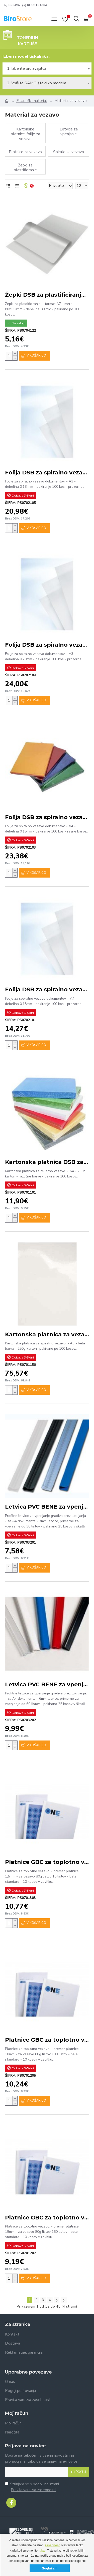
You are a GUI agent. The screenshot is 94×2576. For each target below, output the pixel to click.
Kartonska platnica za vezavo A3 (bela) (47, 1334)
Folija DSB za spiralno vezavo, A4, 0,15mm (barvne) (47, 817)
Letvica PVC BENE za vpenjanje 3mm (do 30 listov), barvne (47, 1506)
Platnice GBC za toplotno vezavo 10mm (47, 2039)
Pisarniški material (31, 100)
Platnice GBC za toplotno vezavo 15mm (47, 2217)
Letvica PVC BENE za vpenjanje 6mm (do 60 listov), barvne (47, 1684)
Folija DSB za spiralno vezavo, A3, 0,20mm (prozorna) (47, 644)
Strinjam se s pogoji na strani (32, 2487)
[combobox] (47, 68)
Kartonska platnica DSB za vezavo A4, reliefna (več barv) (47, 1162)
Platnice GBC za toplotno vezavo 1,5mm (47, 1862)
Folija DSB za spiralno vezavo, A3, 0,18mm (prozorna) (47, 472)
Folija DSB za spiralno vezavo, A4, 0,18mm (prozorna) (47, 989)
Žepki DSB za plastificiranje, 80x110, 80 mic (47, 294)
